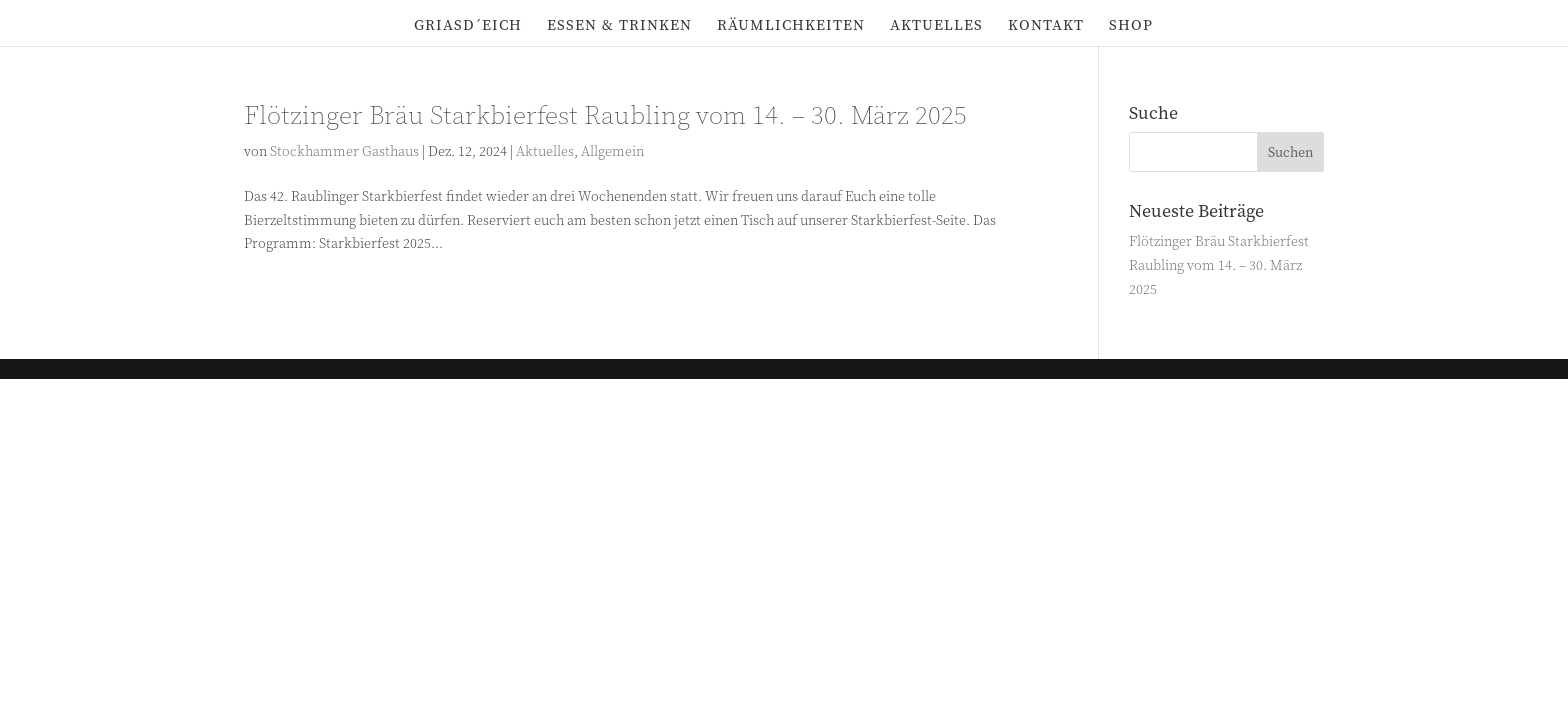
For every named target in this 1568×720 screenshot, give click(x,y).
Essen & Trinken (619, 26)
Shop (1131, 26)
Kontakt (1046, 26)
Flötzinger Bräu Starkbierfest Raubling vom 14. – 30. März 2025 (605, 116)
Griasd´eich (468, 26)
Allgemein (612, 151)
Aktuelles (936, 26)
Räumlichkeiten (791, 26)
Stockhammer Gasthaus (344, 151)
